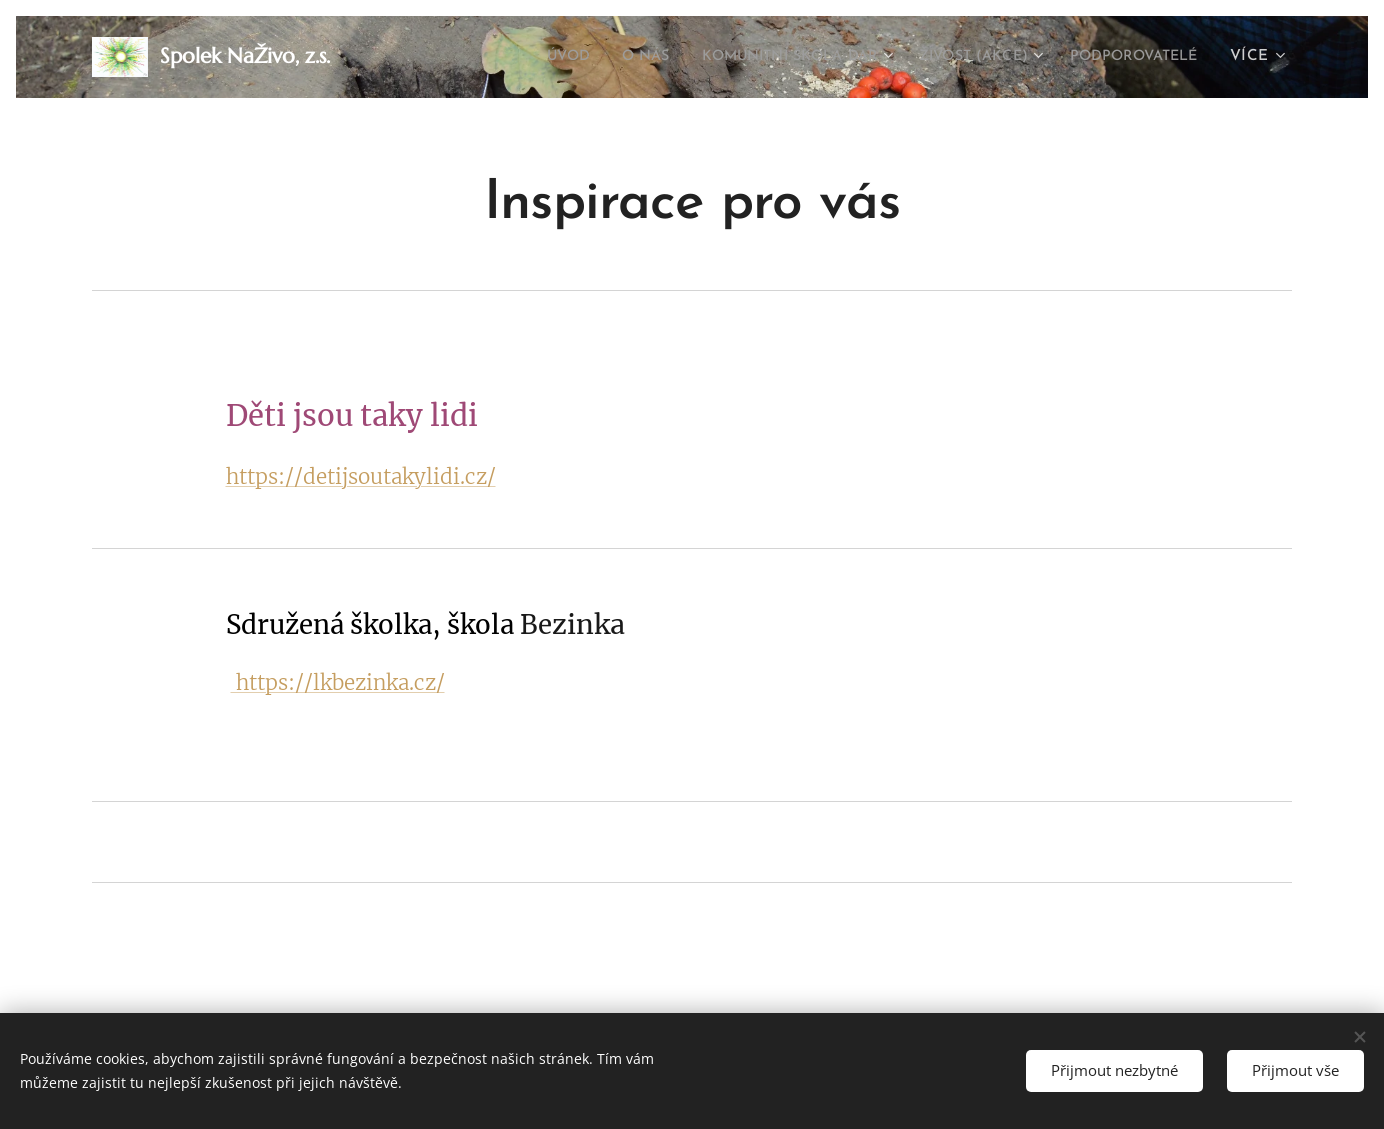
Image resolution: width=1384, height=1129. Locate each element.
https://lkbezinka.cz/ (338, 683)
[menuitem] (508, 57)
